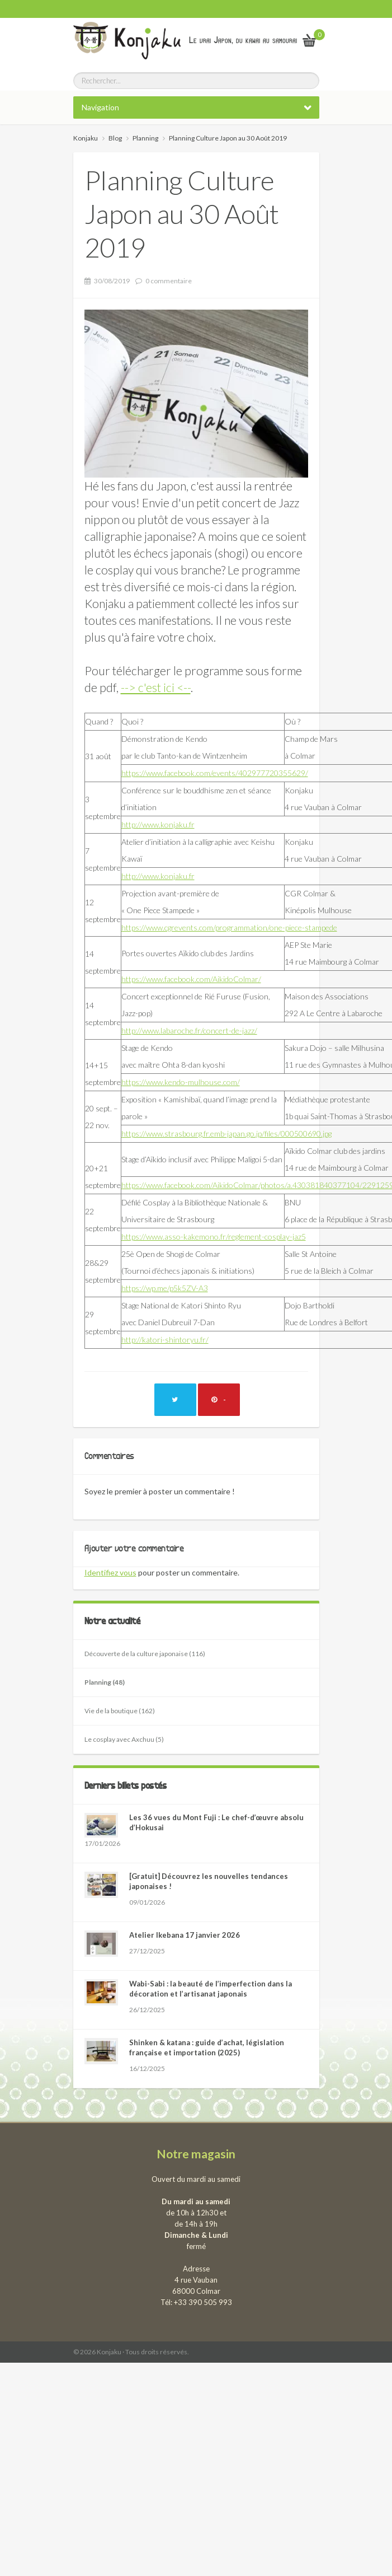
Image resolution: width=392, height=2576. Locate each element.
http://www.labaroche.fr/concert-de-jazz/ (189, 1030)
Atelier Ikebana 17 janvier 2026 (184, 1934)
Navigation (100, 107)
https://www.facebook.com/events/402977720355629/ (214, 773)
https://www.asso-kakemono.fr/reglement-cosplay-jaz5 (213, 1236)
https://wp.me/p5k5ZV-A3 (164, 1288)
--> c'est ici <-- (156, 687)
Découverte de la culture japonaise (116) (144, 1653)
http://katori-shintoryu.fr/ (165, 1339)
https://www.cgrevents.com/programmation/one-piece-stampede (229, 927)
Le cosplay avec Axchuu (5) (124, 1739)
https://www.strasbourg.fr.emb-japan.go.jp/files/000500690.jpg (226, 1133)
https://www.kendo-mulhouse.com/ (180, 1082)
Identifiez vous (110, 1572)
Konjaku (85, 138)
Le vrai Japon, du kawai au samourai (243, 40)
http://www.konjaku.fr (158, 824)
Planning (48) (104, 1682)
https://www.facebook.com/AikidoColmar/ (191, 979)
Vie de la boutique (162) (119, 1711)
